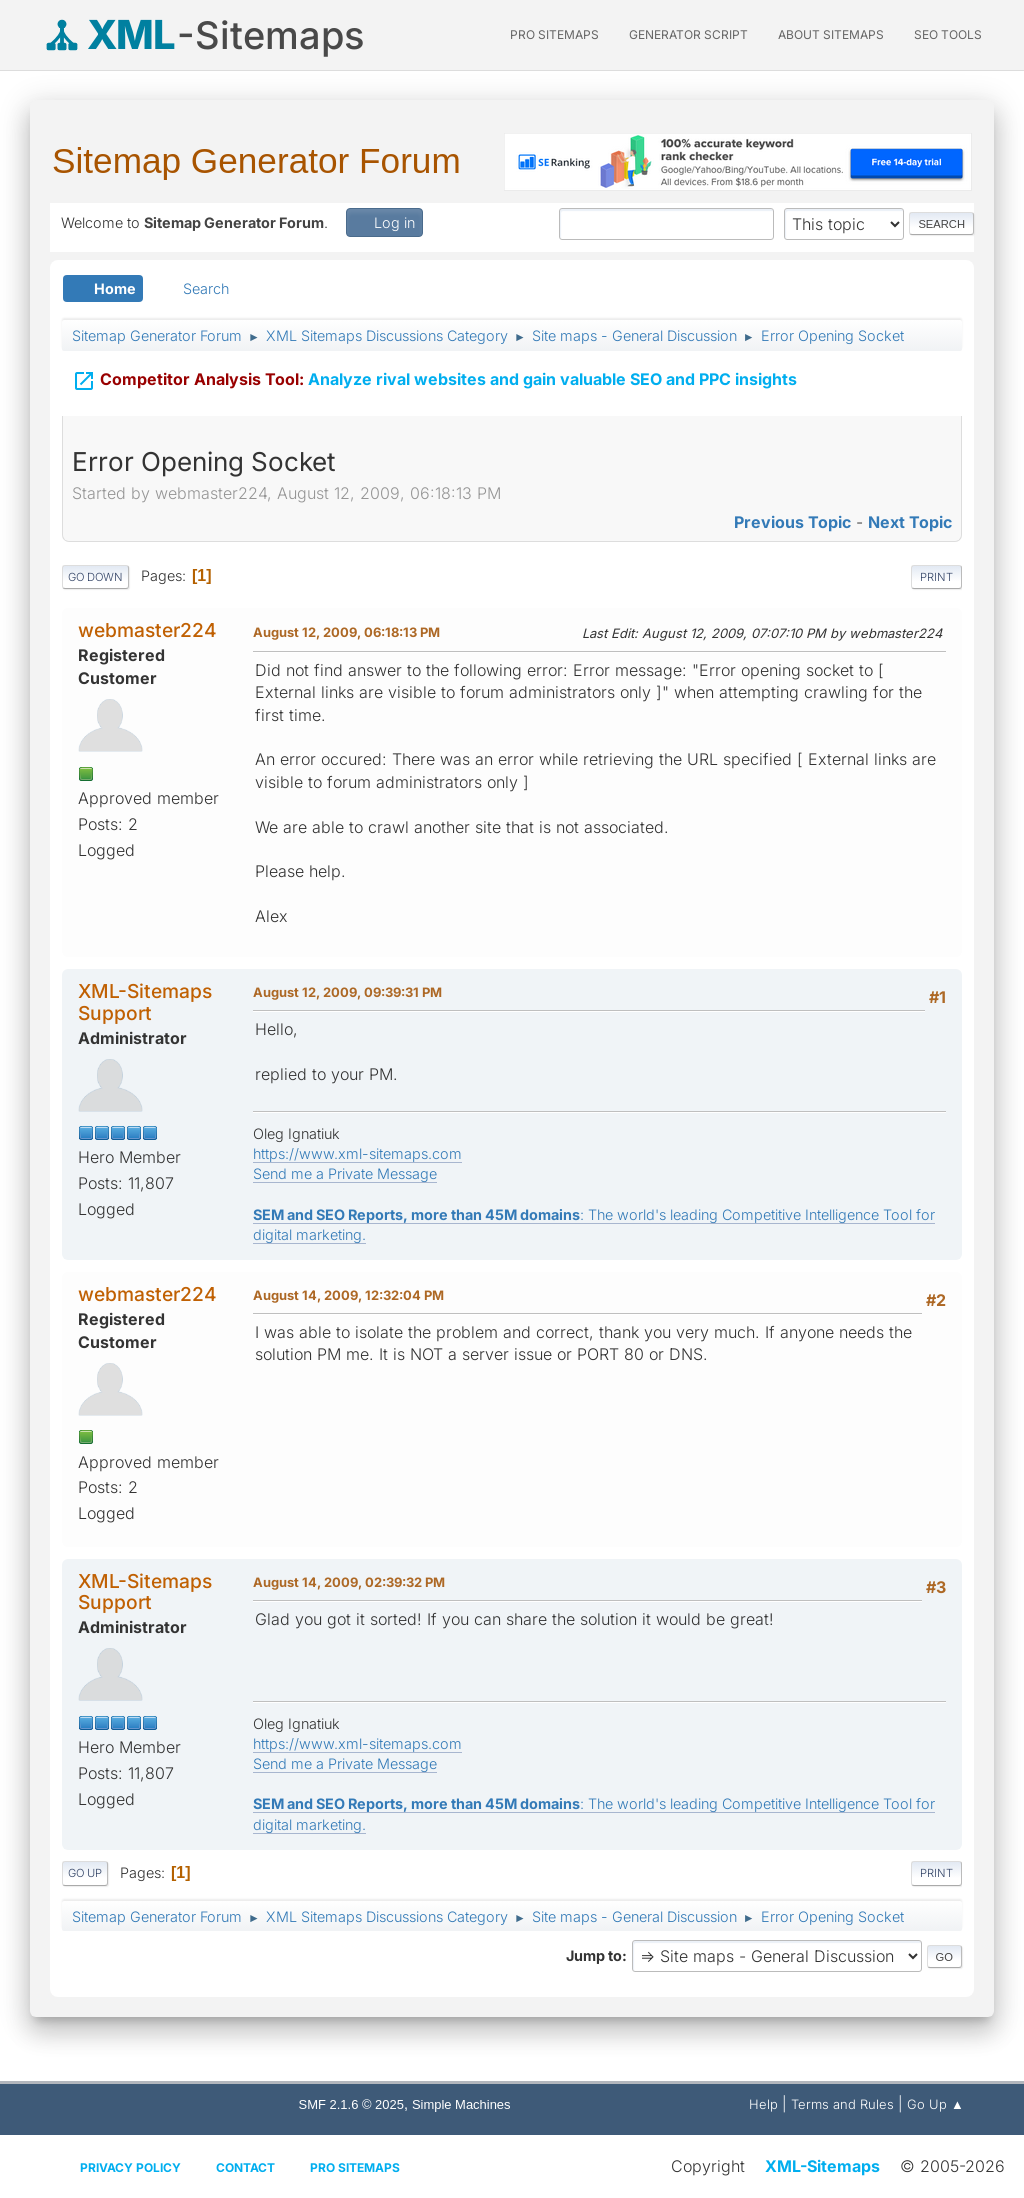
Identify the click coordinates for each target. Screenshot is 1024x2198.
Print (936, 577)
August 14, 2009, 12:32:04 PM (348, 1295)
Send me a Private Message (345, 1173)
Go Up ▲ (935, 2104)
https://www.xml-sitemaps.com (357, 1153)
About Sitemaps (831, 34)
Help (763, 2104)
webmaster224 (147, 630)
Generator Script (688, 34)
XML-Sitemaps (822, 2166)
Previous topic (792, 522)
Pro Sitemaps (355, 2167)
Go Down (95, 577)
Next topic (910, 522)
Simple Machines (461, 2104)
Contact (245, 2167)
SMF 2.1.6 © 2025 (351, 2104)
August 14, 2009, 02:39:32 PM (349, 1582)
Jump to (594, 1955)
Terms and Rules (842, 2104)
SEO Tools (948, 34)
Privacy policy (130, 2167)
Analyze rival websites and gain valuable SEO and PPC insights (434, 377)
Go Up (85, 1873)
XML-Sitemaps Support (145, 1001)
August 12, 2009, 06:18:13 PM (346, 632)
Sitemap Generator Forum (256, 160)
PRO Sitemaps (554, 34)
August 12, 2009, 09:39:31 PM (347, 992)
